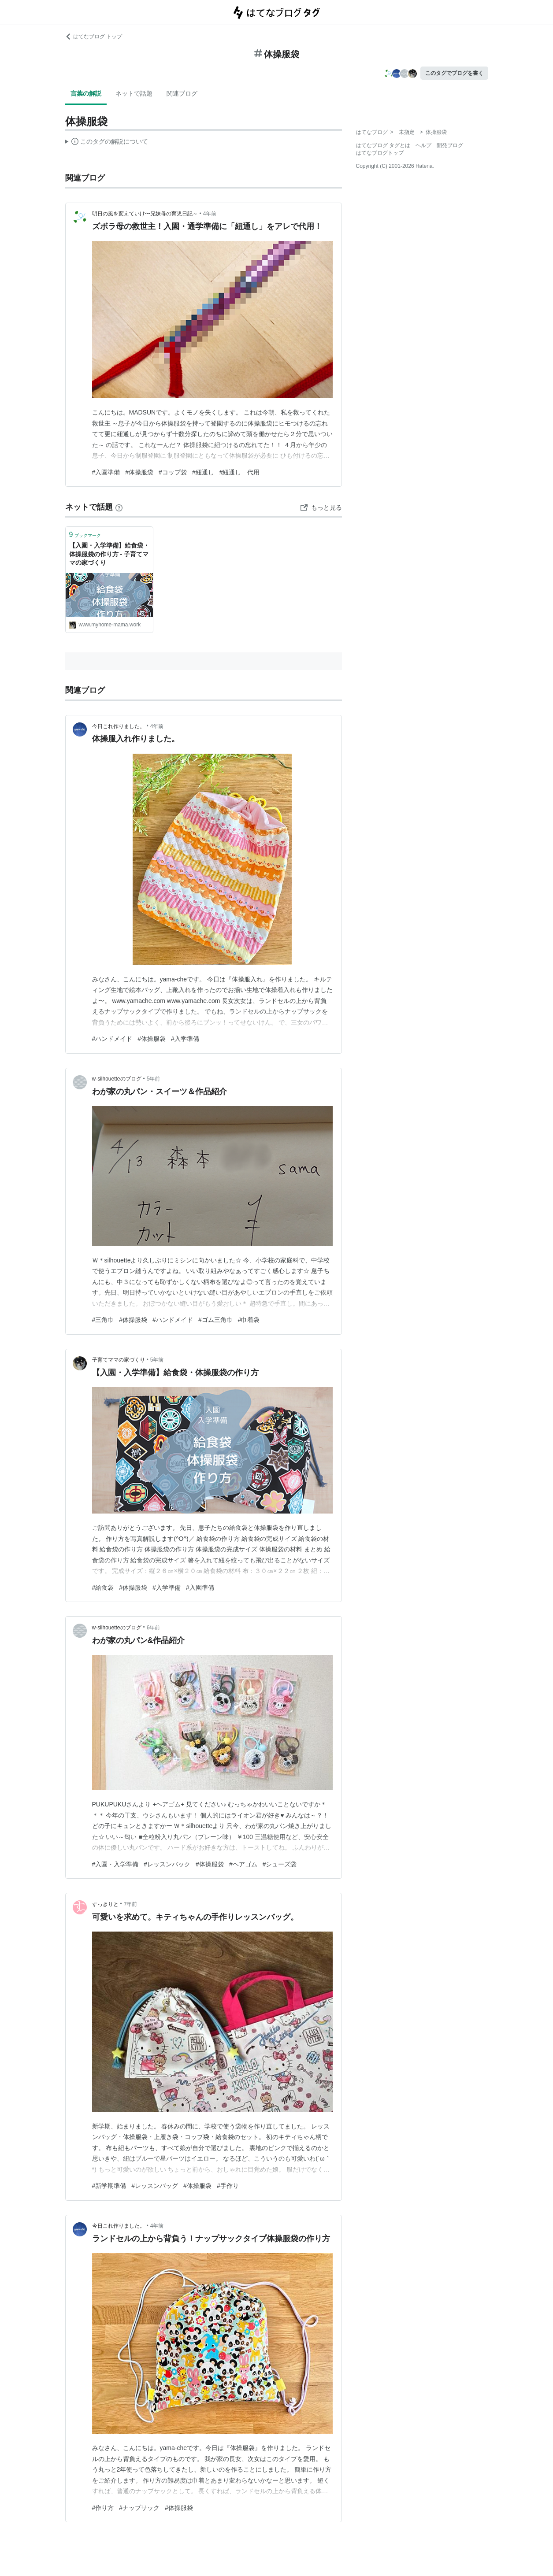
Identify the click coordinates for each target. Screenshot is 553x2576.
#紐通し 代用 (239, 472)
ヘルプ (423, 145)
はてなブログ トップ (93, 36)
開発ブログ (450, 145)
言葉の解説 (86, 93)
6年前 (153, 1628)
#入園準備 (106, 472)
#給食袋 (103, 1587)
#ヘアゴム (243, 1864)
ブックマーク (85, 534)
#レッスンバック (167, 1864)
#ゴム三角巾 (215, 1319)
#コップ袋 (173, 472)
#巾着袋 (249, 1319)
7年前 (130, 1904)
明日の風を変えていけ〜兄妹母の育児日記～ (145, 214)
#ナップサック (139, 2507)
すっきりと (105, 1904)
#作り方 (103, 2507)
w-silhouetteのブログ (116, 1079)
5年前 (153, 1079)
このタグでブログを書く (454, 73)
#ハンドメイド (112, 1038)
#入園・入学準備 (115, 1864)
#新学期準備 (109, 2185)
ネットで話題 (133, 93)
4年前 (210, 214)
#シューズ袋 (280, 1864)
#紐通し (203, 472)
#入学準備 (185, 1038)
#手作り (228, 2185)
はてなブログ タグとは (383, 145)
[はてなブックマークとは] (118, 507)
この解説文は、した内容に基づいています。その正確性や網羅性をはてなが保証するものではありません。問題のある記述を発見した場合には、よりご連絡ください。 (106, 143)
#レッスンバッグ (154, 2185)
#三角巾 (103, 1319)
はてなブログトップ (380, 153)
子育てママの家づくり (118, 1360)
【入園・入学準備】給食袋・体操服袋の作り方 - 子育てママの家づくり (109, 554)
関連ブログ (182, 93)
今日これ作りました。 (118, 726)
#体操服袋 (139, 472)
